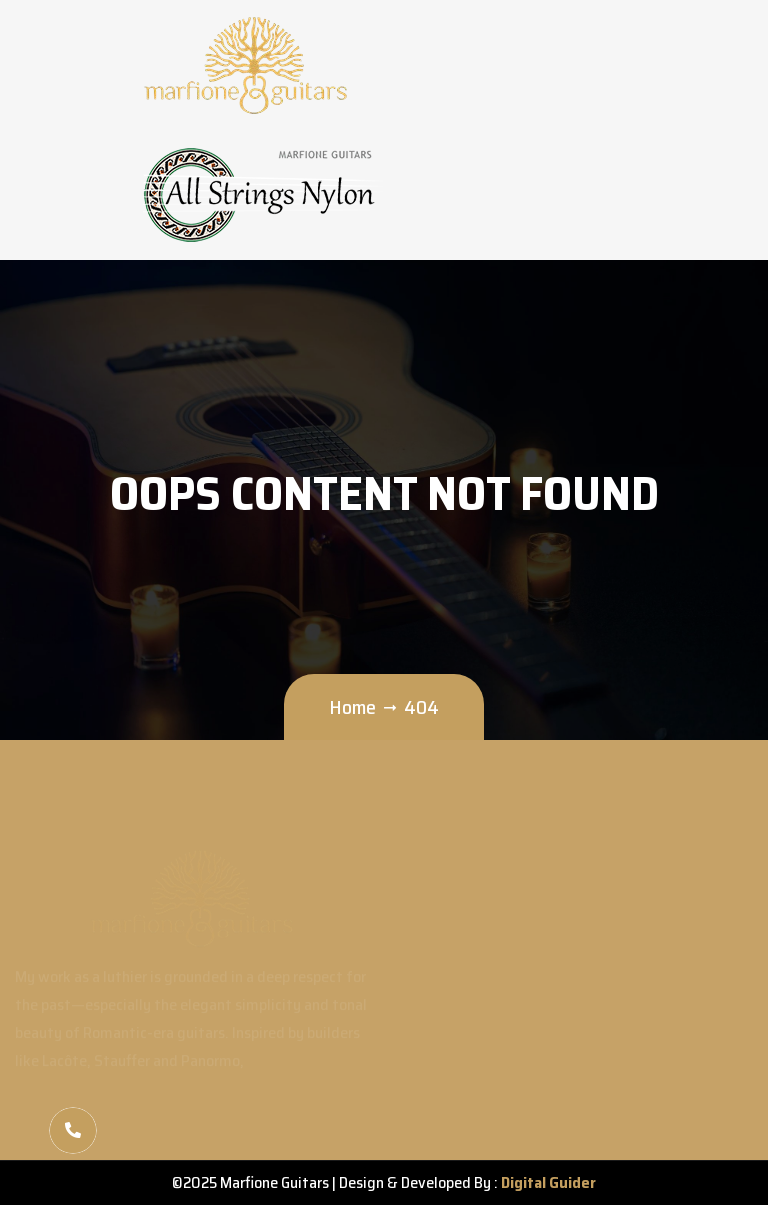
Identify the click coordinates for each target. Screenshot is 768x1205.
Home (352, 707)
